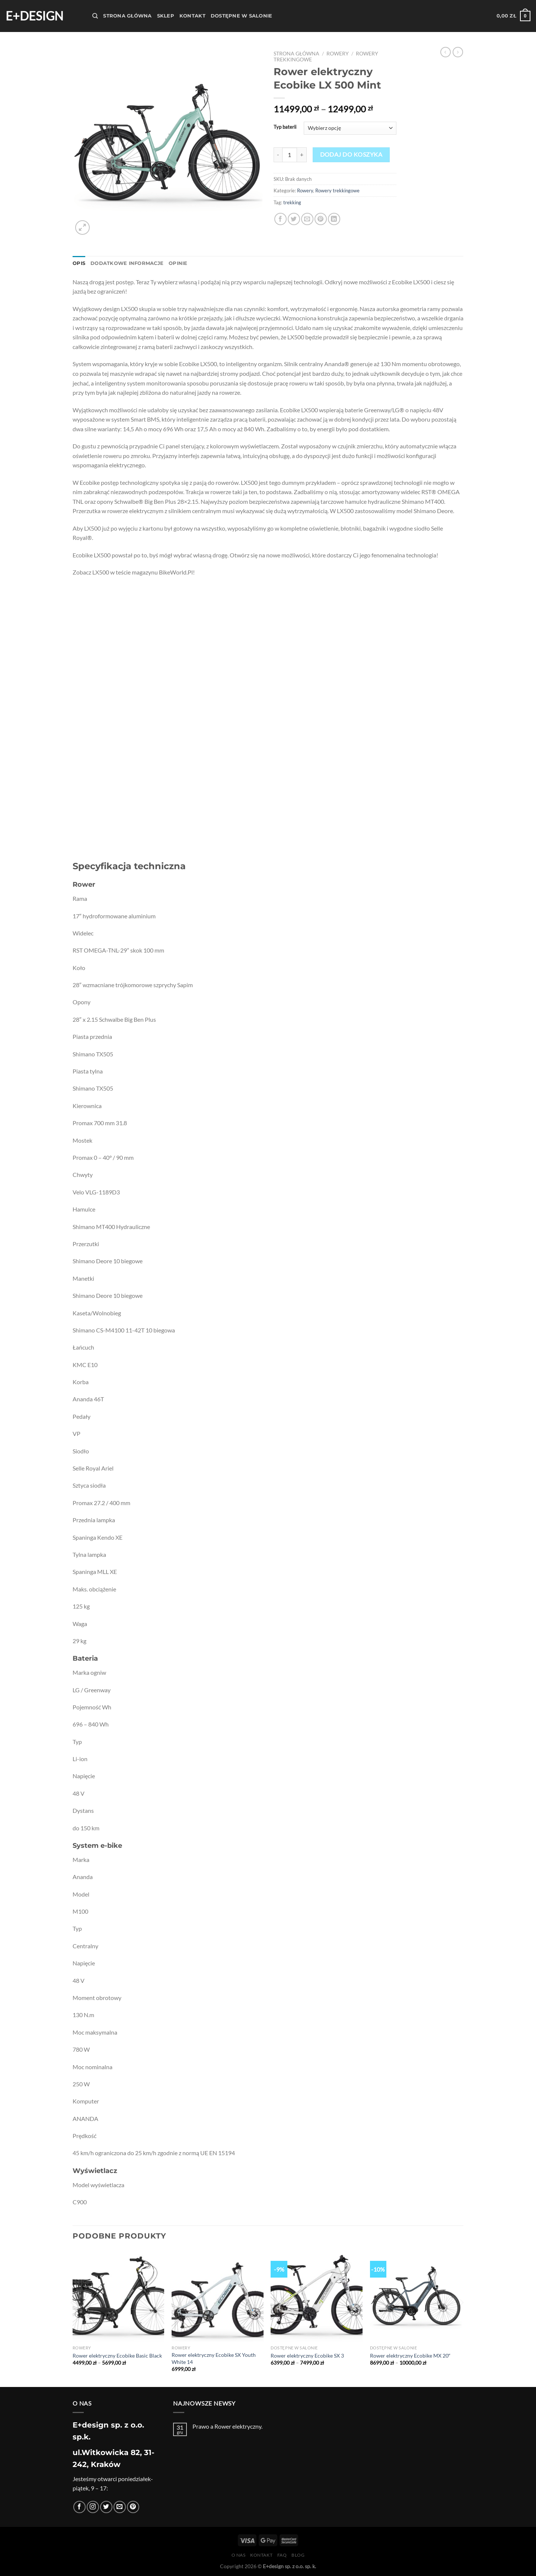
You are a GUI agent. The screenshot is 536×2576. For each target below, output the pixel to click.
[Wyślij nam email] (120, 2507)
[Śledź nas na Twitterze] (106, 2507)
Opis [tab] (79, 263)
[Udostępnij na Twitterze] (294, 219)
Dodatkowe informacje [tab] (126, 263)
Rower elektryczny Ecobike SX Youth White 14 (214, 2358)
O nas (239, 2555)
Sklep (165, 16)
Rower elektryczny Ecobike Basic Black (117, 2355)
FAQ (282, 2555)
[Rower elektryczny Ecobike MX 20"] (416, 2296)
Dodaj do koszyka (351, 154)
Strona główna (296, 54)
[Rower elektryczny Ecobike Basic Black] (119, 2296)
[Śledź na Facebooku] (79, 2507)
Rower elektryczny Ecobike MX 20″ (410, 2355)
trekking (292, 202)
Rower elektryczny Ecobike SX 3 (307, 2355)
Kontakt (192, 16)
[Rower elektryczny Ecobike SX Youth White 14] (218, 2296)
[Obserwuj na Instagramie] (93, 2507)
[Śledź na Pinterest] (133, 2507)
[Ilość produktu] (289, 154)
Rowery (337, 54)
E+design (34, 16)
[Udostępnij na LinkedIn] (334, 219)
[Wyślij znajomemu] (307, 219)
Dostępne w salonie (241, 16)
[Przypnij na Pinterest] (321, 219)
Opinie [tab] (178, 263)
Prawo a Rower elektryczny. (227, 2426)
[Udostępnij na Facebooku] (280, 219)
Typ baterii (285, 127)
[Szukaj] (95, 16)
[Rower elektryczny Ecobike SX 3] (317, 2296)
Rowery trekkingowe (337, 190)
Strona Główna (127, 16)
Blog (297, 2555)
